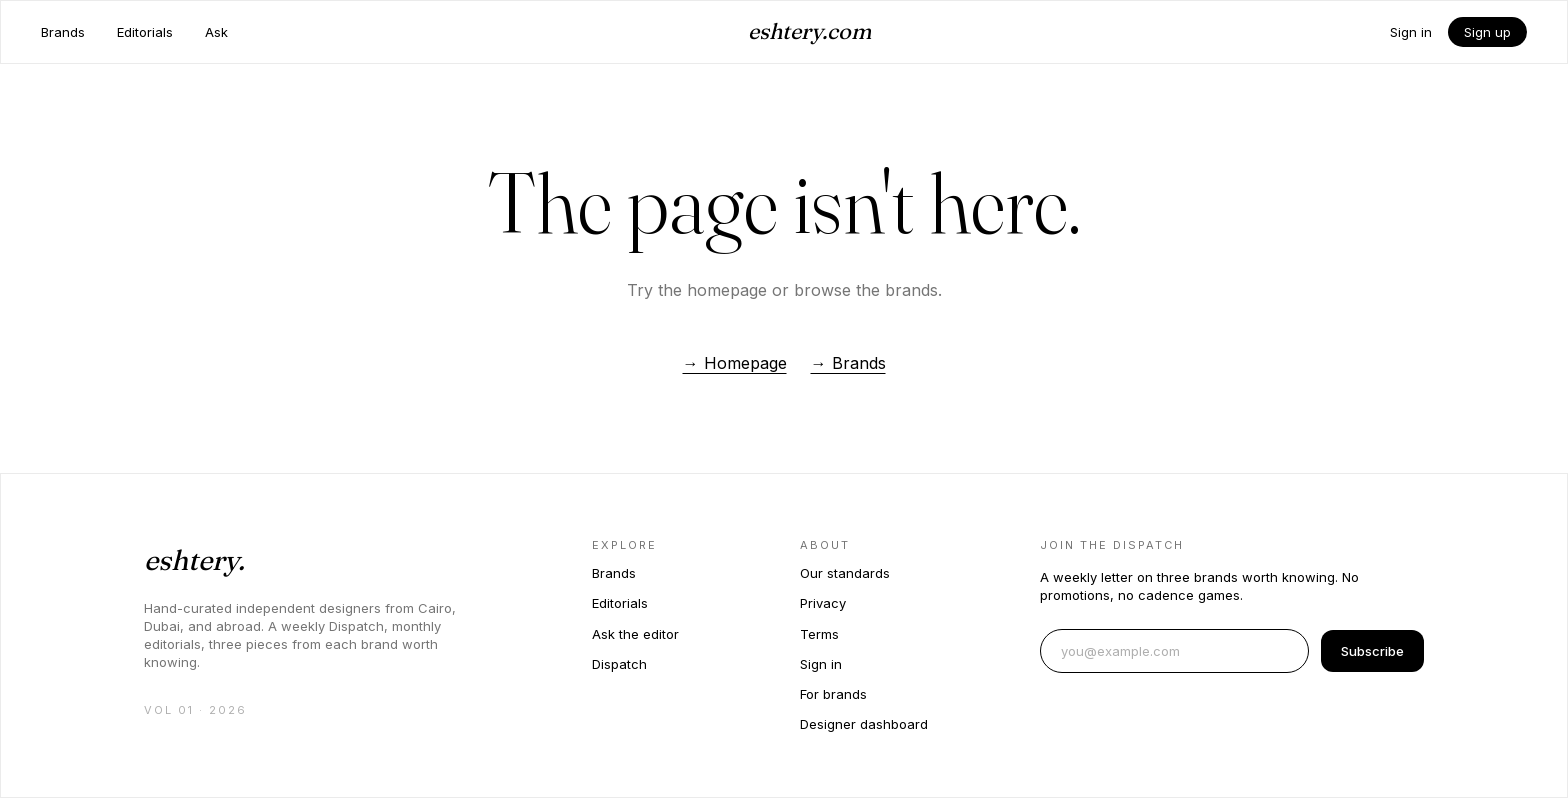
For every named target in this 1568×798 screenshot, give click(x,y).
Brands (63, 32)
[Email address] (1174, 651)
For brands (833, 694)
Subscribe (1372, 651)
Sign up (1487, 32)
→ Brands (848, 363)
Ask (216, 32)
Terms (819, 634)
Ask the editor (635, 634)
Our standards (845, 573)
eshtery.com (809, 31)
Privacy (823, 603)
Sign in (1411, 32)
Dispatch (619, 664)
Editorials (145, 32)
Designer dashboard (864, 724)
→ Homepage (735, 363)
